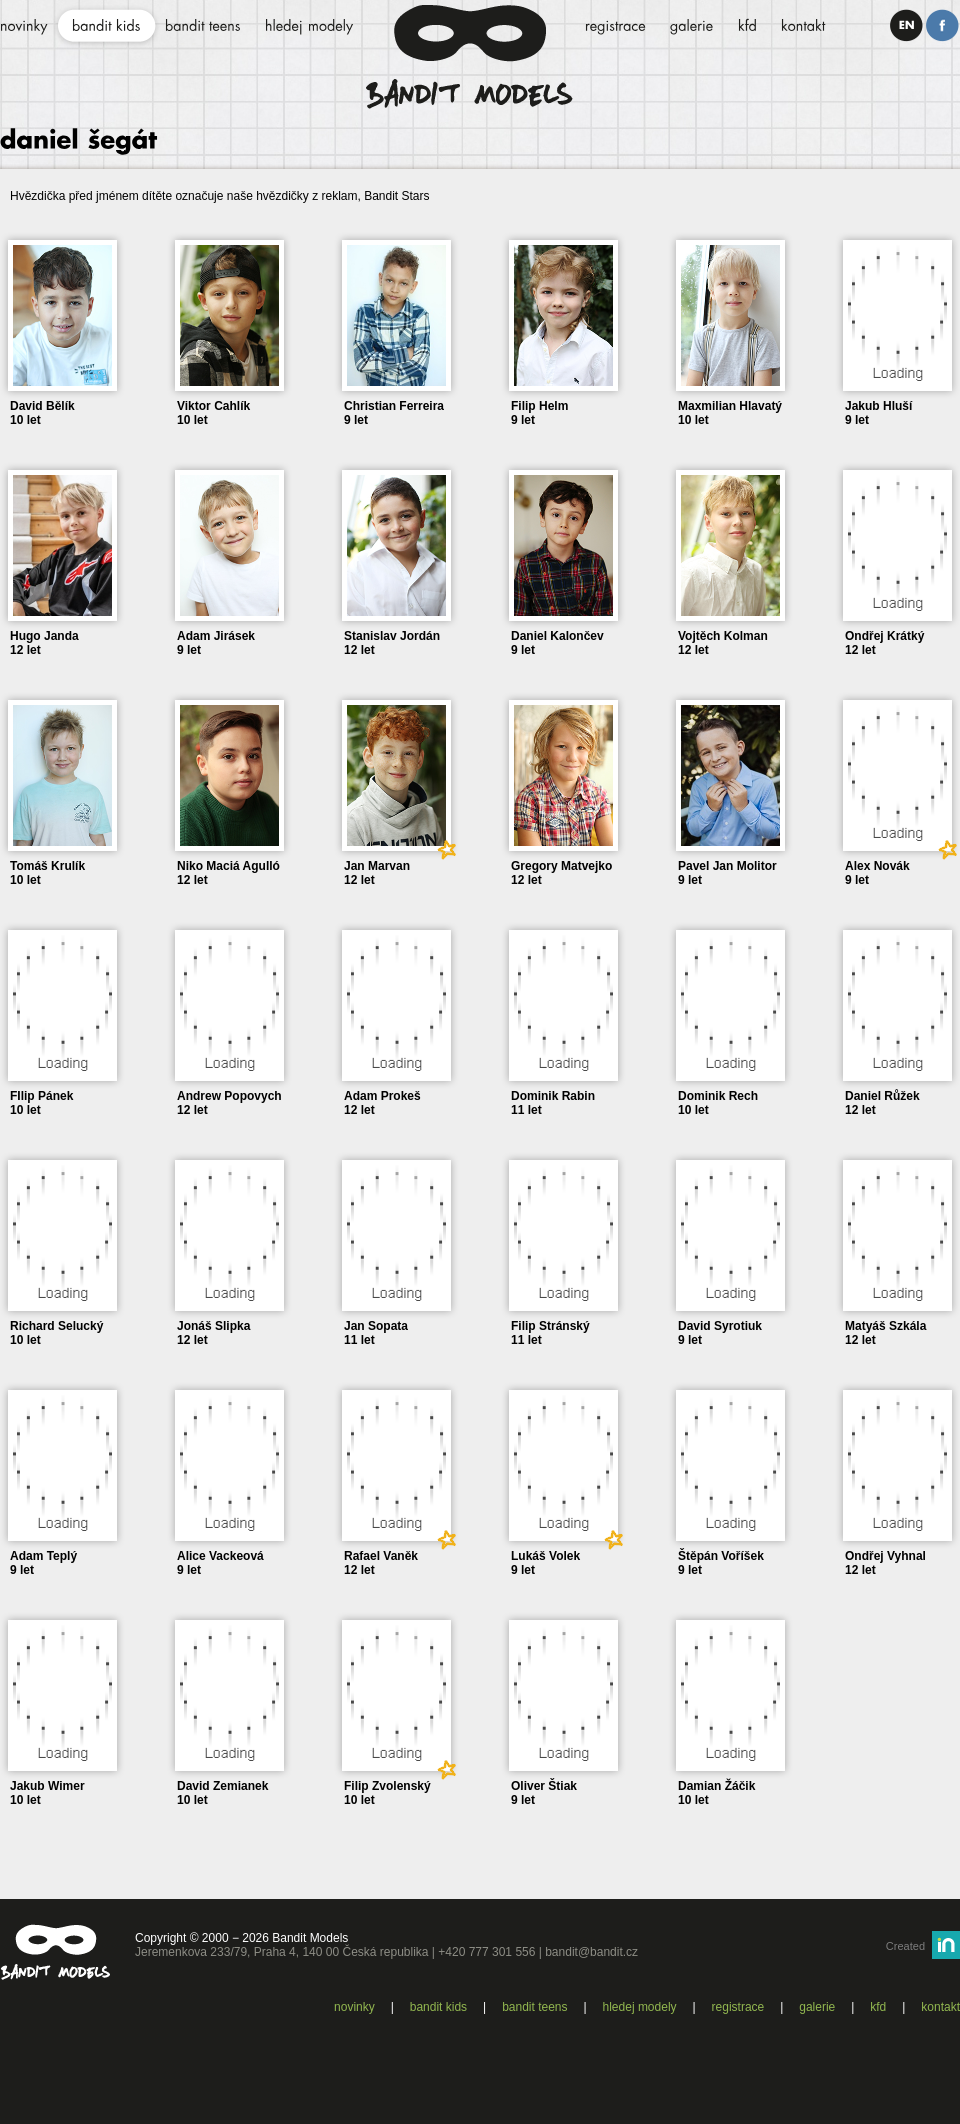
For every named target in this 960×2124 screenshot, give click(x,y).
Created (905, 1946)
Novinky (354, 2007)
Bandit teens (534, 2007)
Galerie (817, 2007)
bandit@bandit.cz (591, 1952)
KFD (878, 2007)
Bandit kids (438, 2007)
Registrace (738, 2007)
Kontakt (940, 2007)
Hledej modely (640, 2007)
